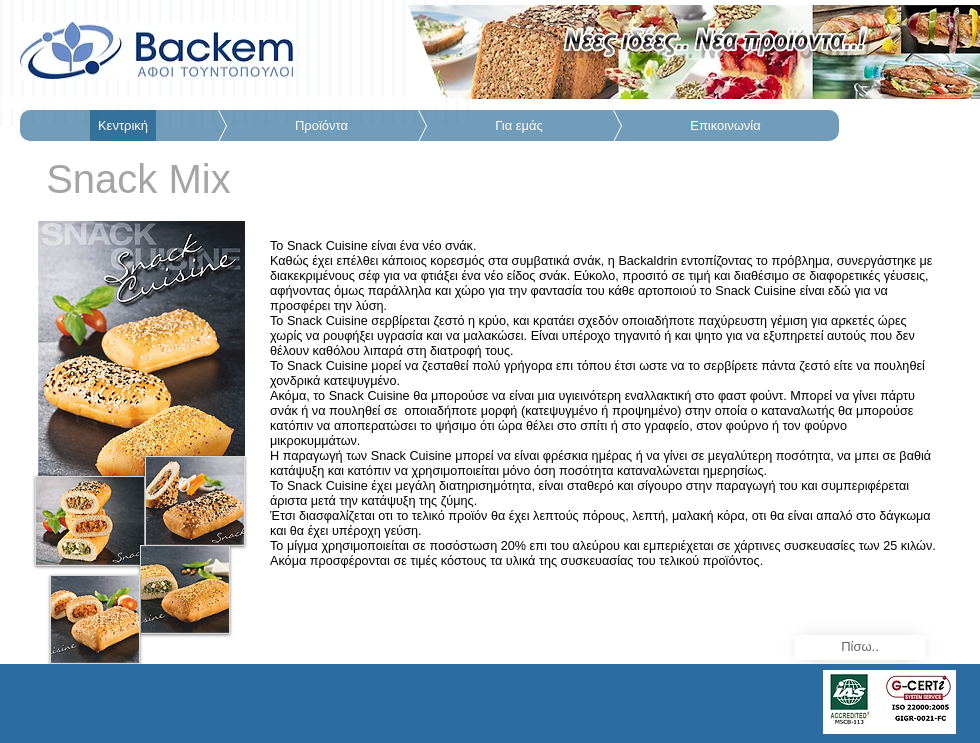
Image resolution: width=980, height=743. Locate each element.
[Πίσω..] (860, 647)
